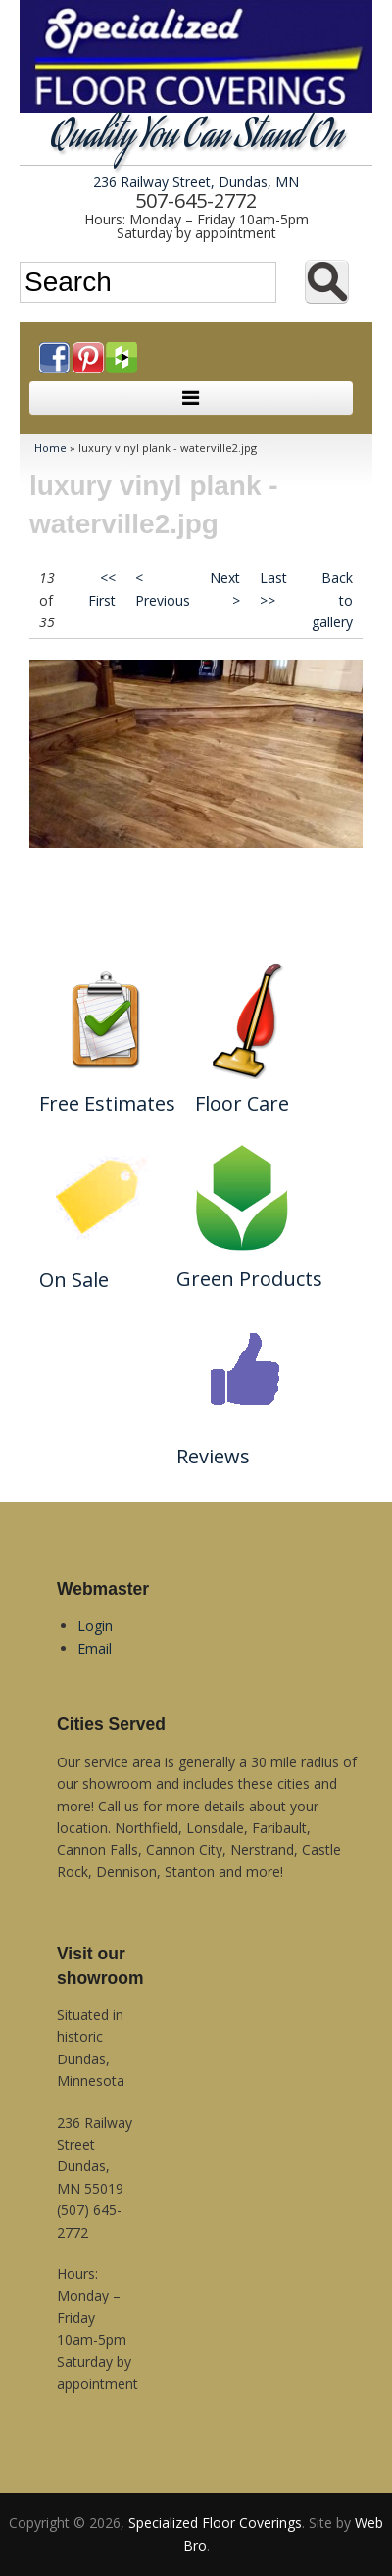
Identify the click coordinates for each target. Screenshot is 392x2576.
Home (50, 447)
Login (95, 1625)
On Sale (74, 1279)
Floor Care (242, 1103)
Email (94, 1648)
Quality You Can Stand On (196, 139)
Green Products (249, 1278)
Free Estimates (107, 1103)
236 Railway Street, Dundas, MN (196, 182)
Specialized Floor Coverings (215, 2522)
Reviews (213, 1456)
